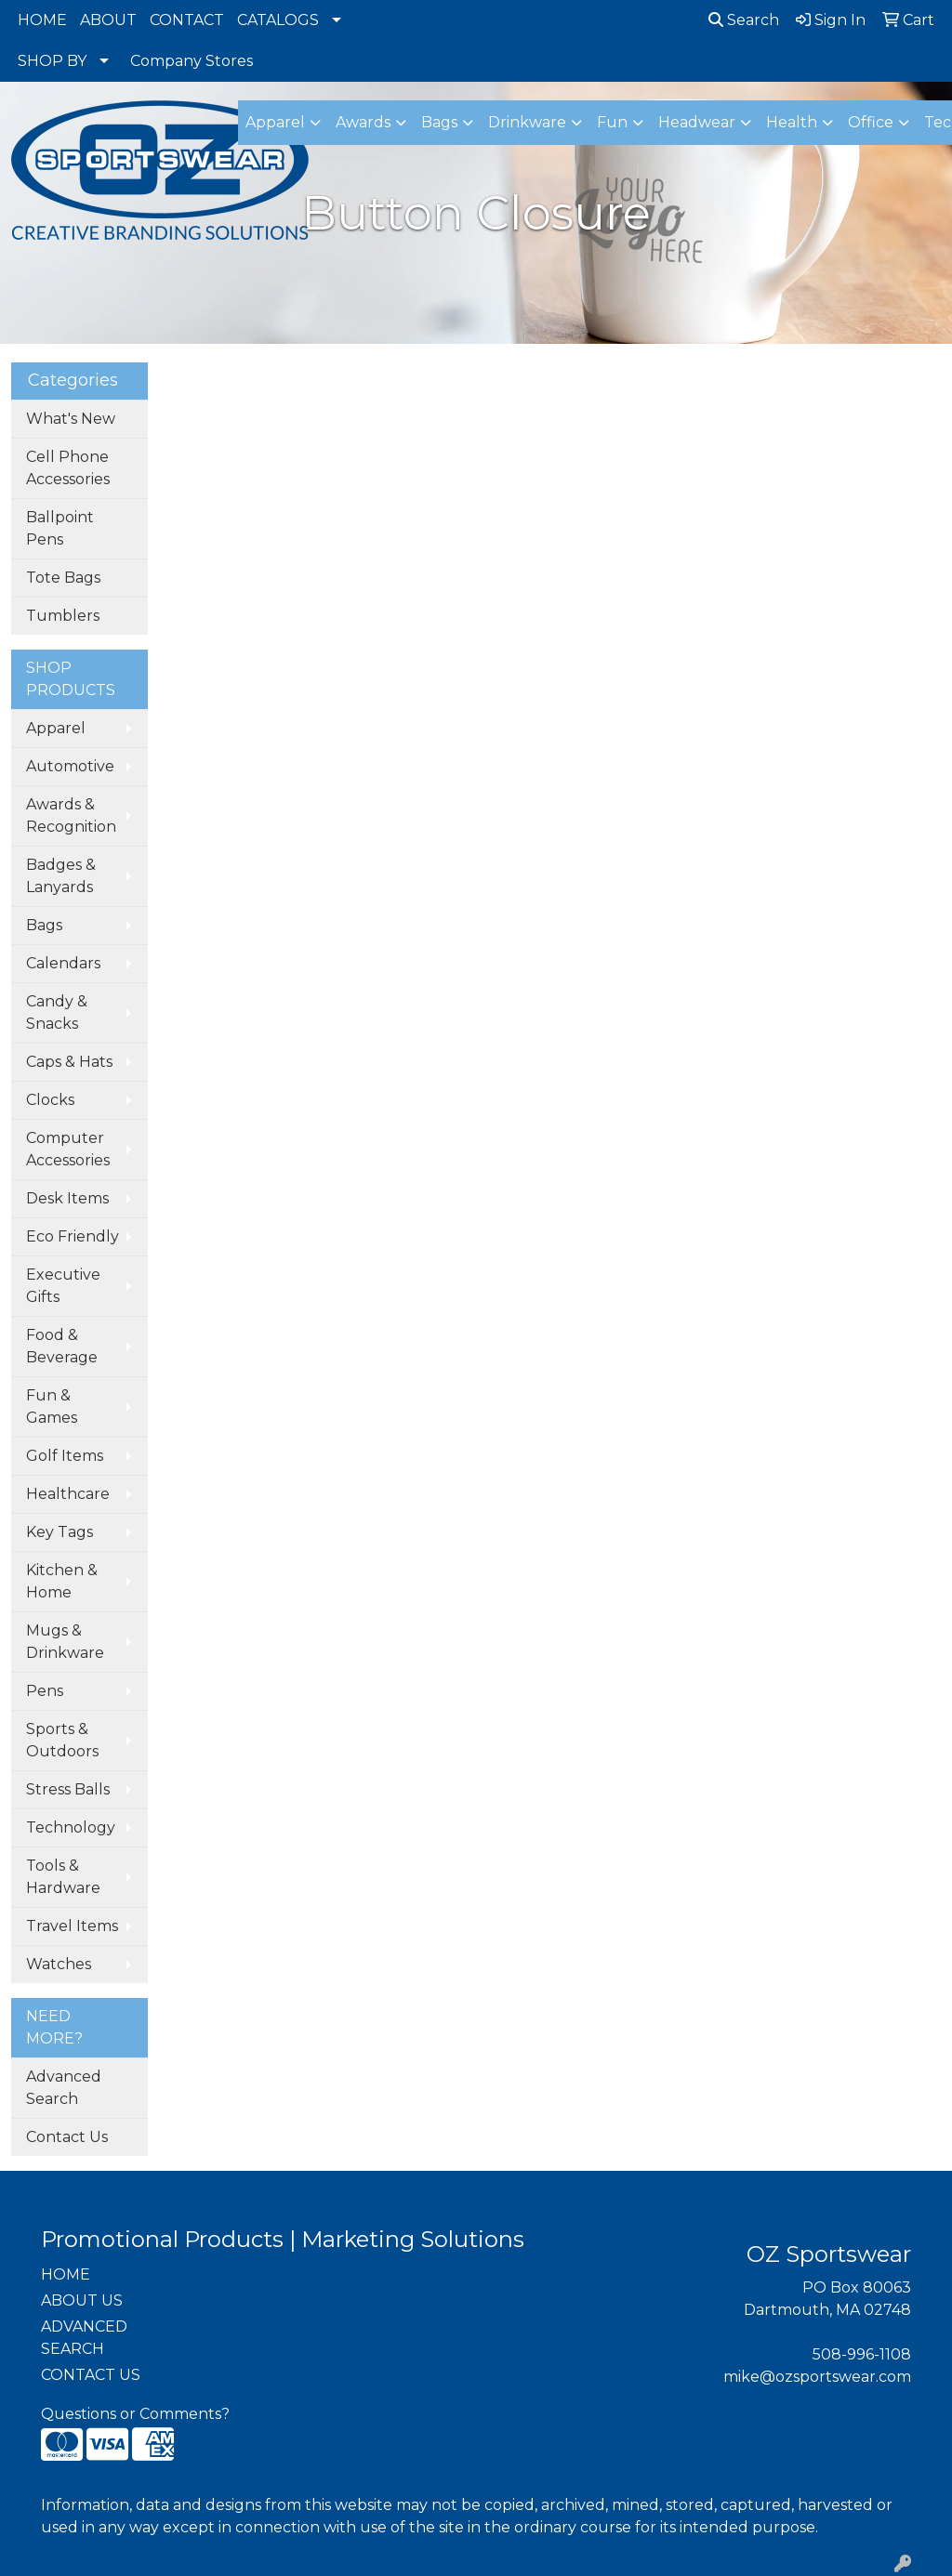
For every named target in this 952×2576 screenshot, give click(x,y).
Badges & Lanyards (61, 876)
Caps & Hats (69, 1062)
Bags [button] (439, 122)
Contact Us (67, 2137)
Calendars (63, 963)
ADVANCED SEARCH (84, 2338)
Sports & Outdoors (62, 1740)
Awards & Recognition (71, 815)
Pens (44, 1691)
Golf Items (64, 1456)
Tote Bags (63, 577)
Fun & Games (51, 1406)
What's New (70, 418)
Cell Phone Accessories (68, 468)
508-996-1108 (862, 2354)
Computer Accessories (68, 1149)
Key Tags (59, 1532)
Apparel (56, 728)
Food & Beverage (62, 1346)
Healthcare (68, 1494)
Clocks (50, 1100)
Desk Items (67, 1198)
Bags (44, 925)
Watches (58, 1964)
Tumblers (62, 615)
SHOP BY (52, 61)
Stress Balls (68, 1789)
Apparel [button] (275, 122)
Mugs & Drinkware (65, 1642)
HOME (42, 20)
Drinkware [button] (527, 122)
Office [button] (870, 122)
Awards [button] (363, 122)
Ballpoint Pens (60, 528)
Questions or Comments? (135, 2414)
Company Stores (191, 61)
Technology (70, 1827)
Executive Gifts (63, 1286)
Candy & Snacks (56, 1012)
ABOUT (108, 20)
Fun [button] (612, 122)
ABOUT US (82, 2300)
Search (743, 20)
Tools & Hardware (63, 1877)
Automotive (70, 766)
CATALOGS (278, 20)
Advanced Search (63, 2088)
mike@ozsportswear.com (817, 2376)
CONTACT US (90, 2375)
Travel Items (72, 1926)
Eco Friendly (72, 1236)
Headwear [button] (696, 122)
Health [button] (791, 122)
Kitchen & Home (62, 1581)
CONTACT (187, 20)
